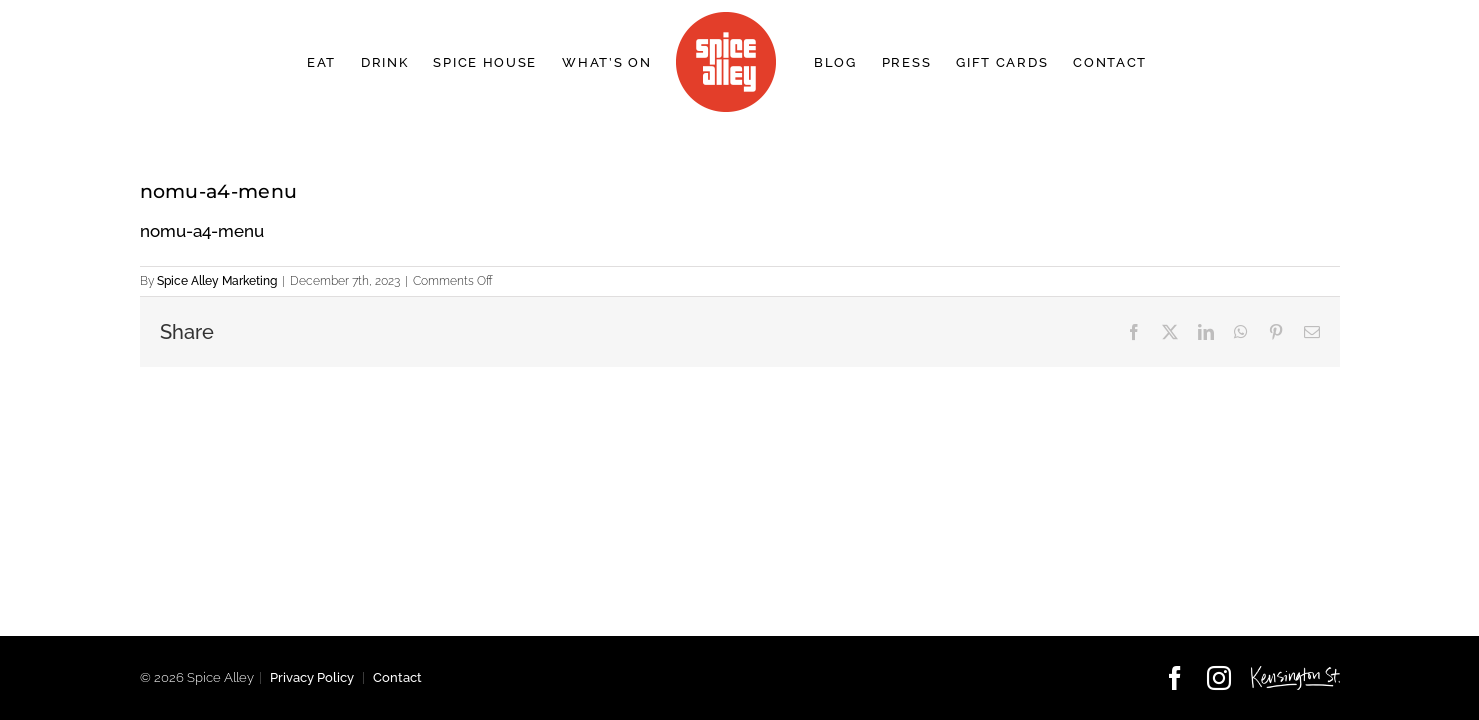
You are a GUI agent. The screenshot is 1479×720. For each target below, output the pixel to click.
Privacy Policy (312, 677)
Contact (397, 677)
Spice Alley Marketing (217, 281)
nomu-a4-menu (202, 231)
